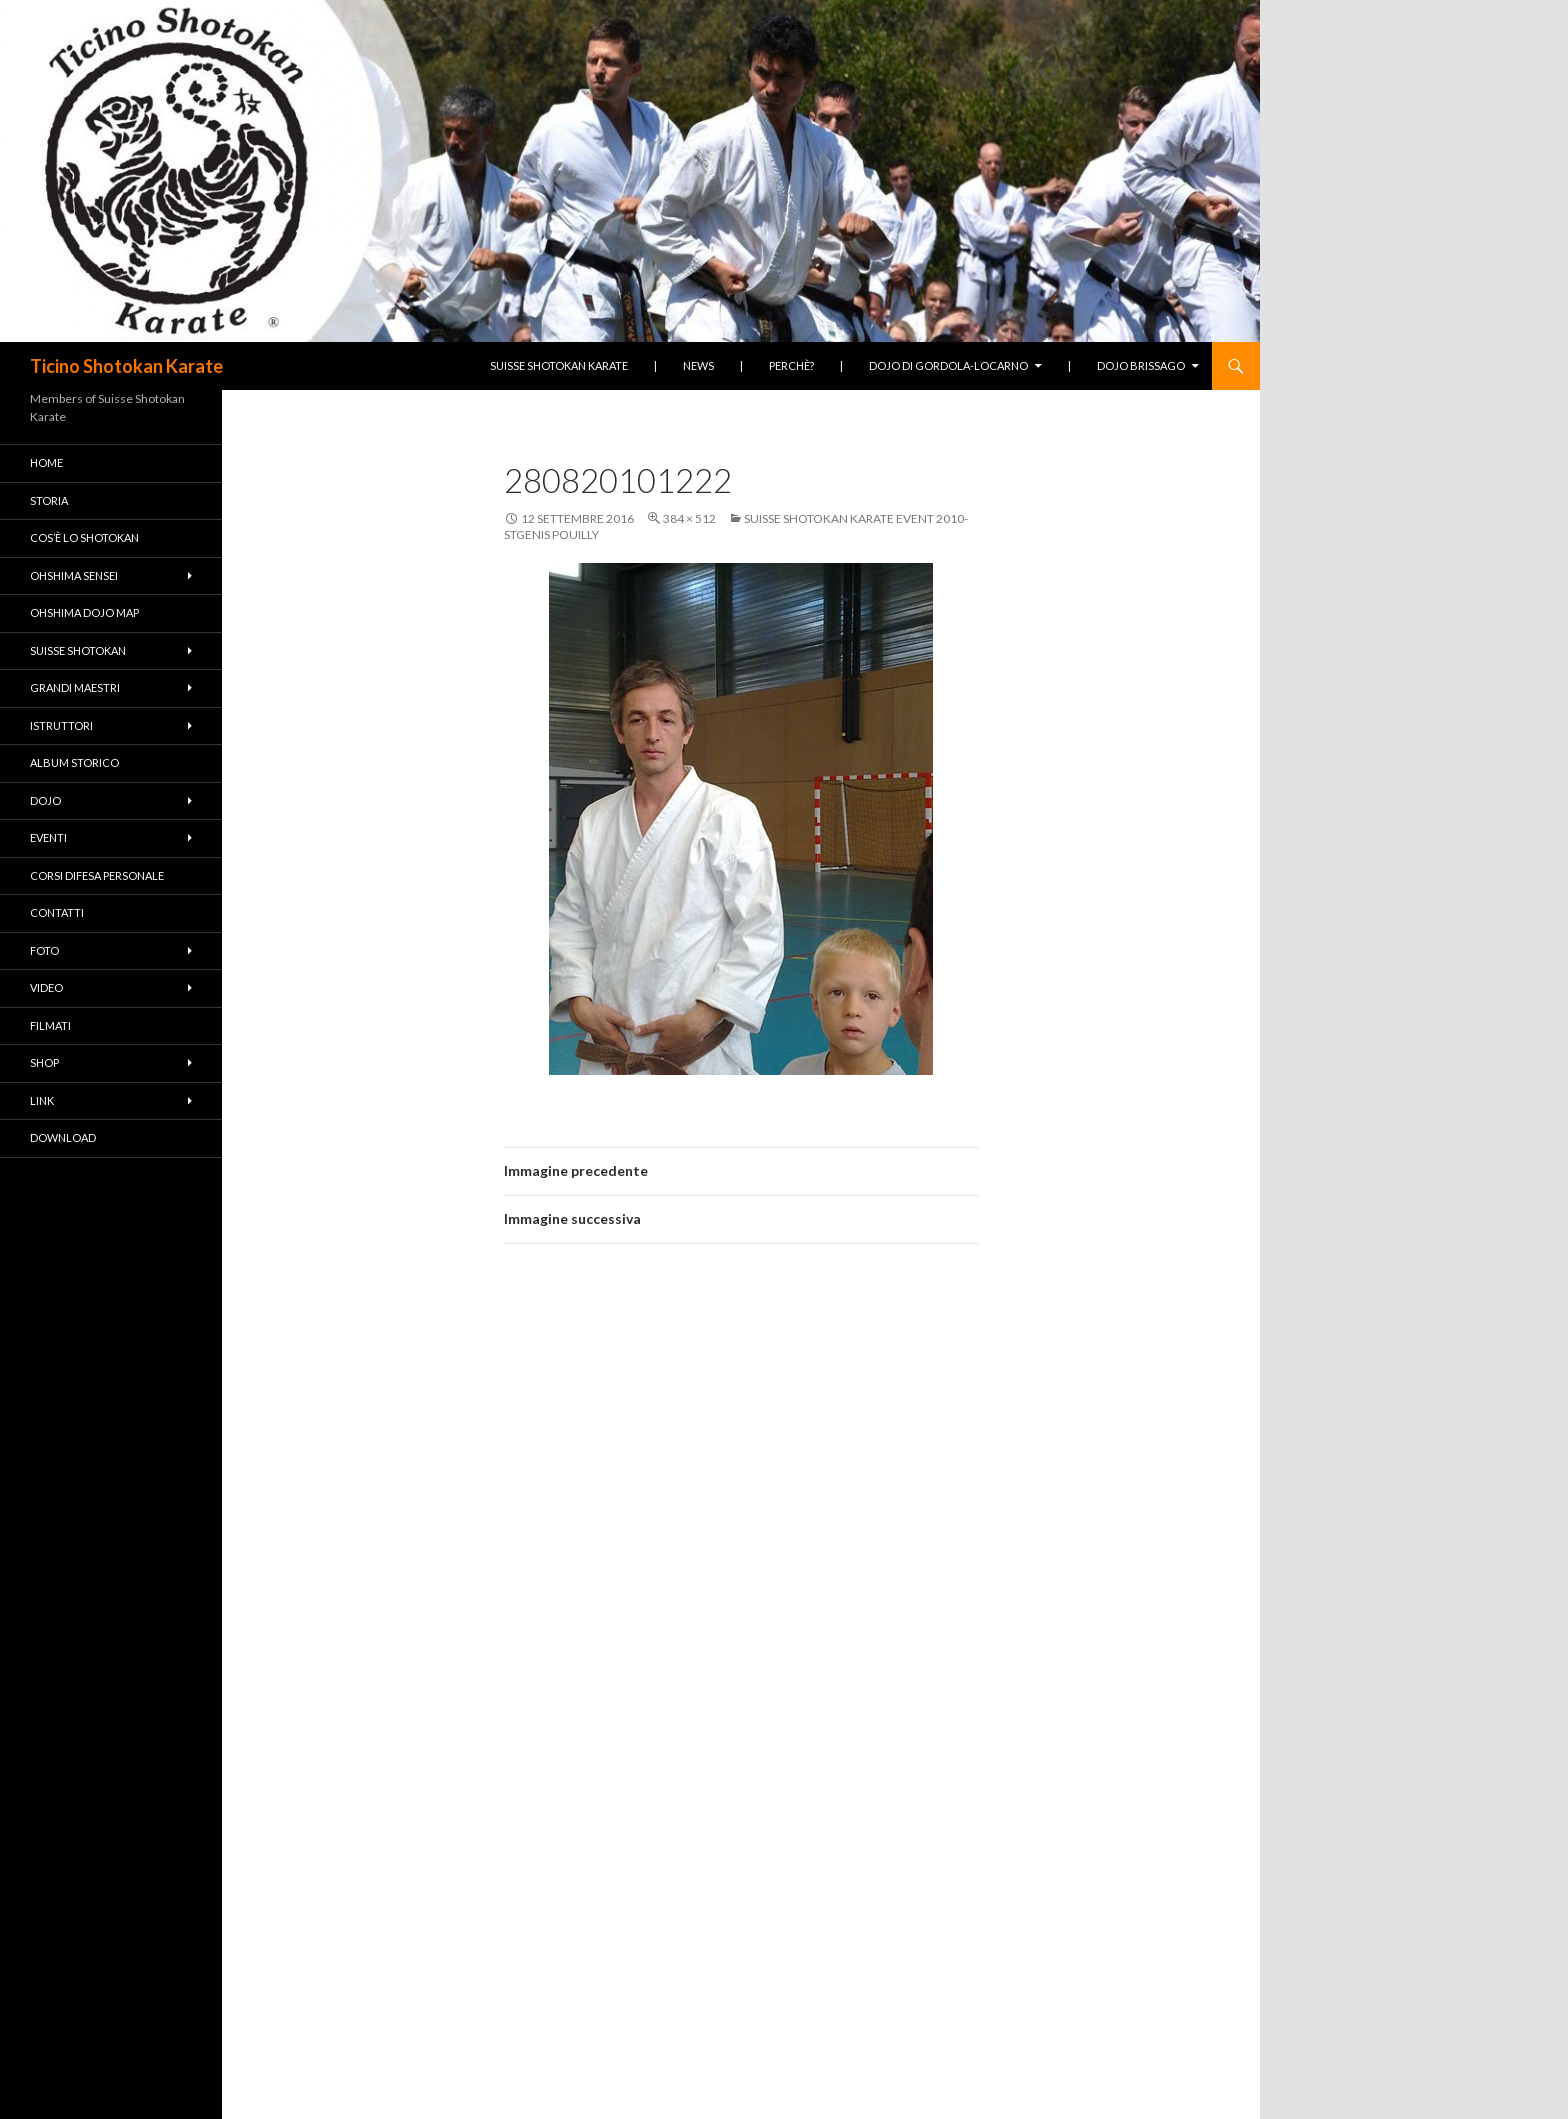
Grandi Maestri (75, 687)
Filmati (50, 1025)
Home (46, 462)
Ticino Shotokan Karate (126, 366)
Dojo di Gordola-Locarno (948, 365)
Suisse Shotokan (78, 650)
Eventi (48, 837)
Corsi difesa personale (97, 875)
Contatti (57, 912)
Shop (44, 1062)
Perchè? (791, 365)
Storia (49, 500)
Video (46, 987)
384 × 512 (689, 518)
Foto (44, 950)
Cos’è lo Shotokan (84, 537)
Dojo (45, 800)
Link (42, 1100)
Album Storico (74, 762)
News (698, 365)
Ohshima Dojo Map (84, 612)
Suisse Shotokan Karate (559, 365)
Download (63, 1137)
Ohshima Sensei (74, 575)
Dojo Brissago (1141, 365)
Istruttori (61, 725)
